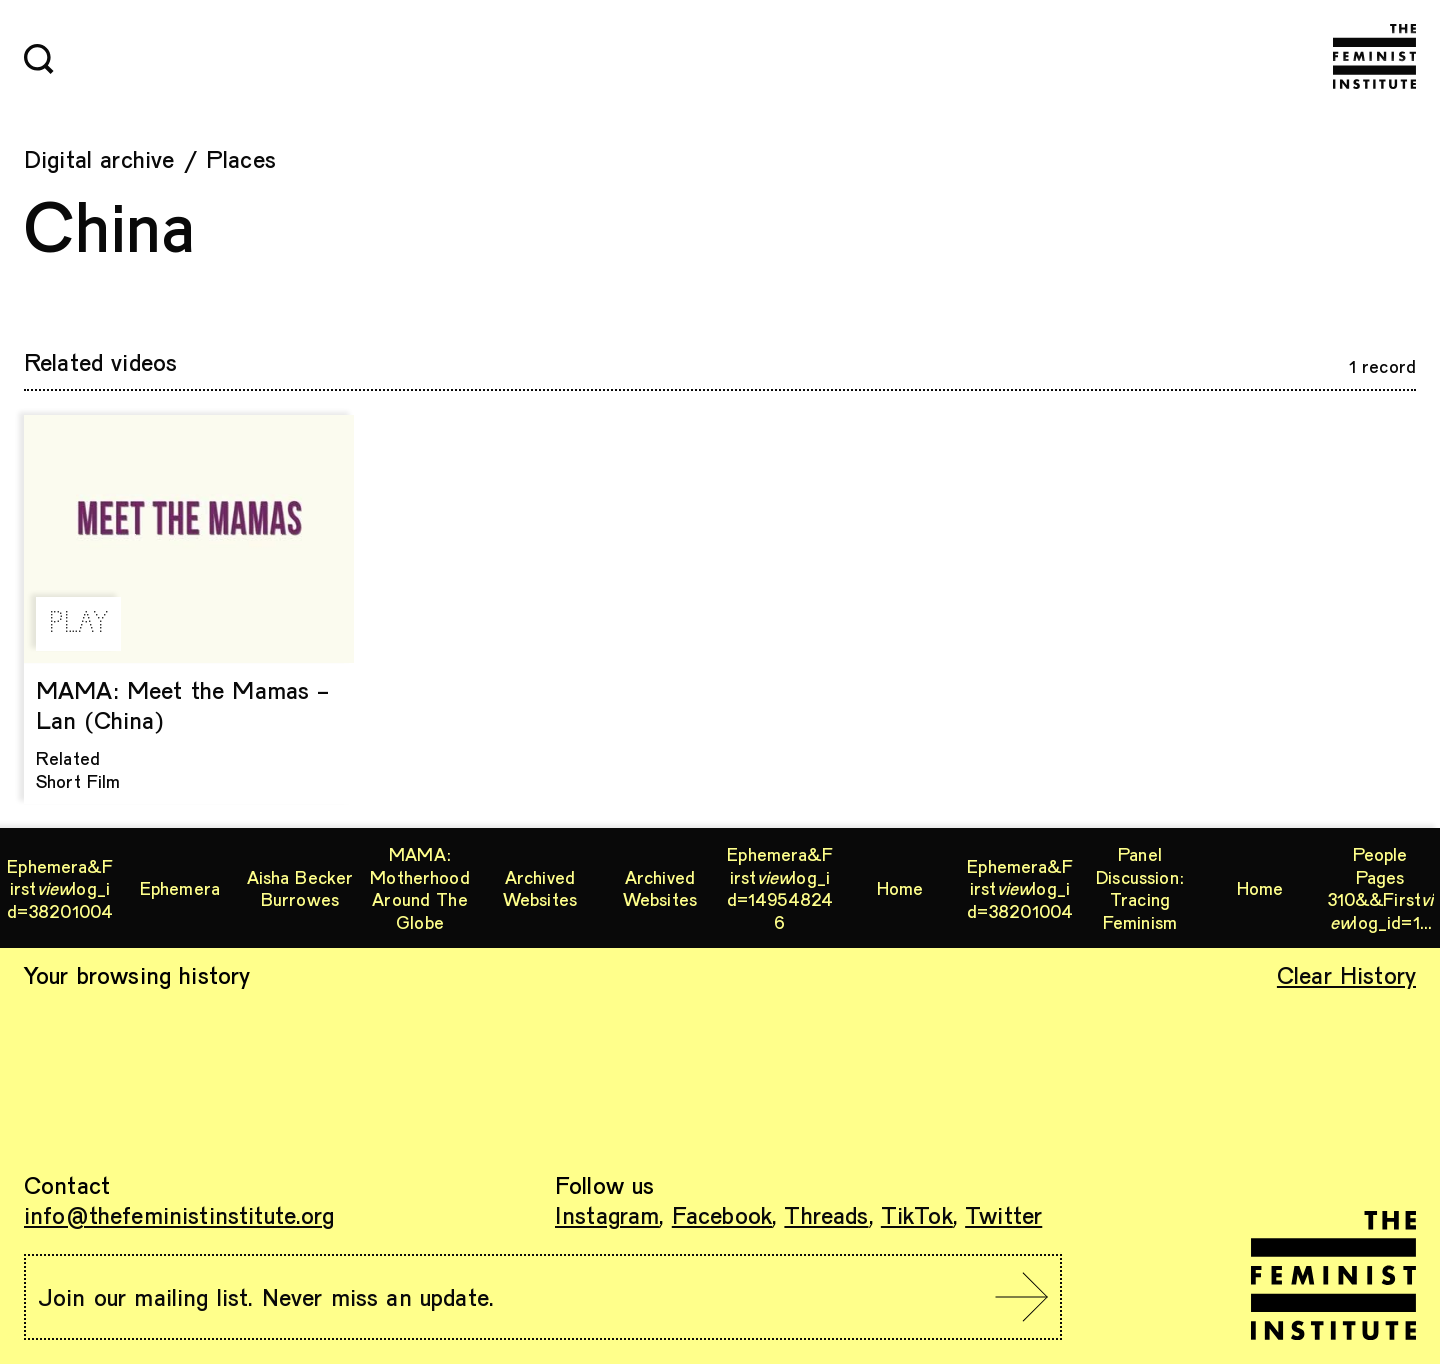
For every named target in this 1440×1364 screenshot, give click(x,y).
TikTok (917, 1214)
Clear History (1346, 974)
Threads (826, 1214)
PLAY (78, 624)
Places (241, 158)
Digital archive (99, 158)
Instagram (607, 1214)
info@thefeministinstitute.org (179, 1214)
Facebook (722, 1214)
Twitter (1003, 1214)
